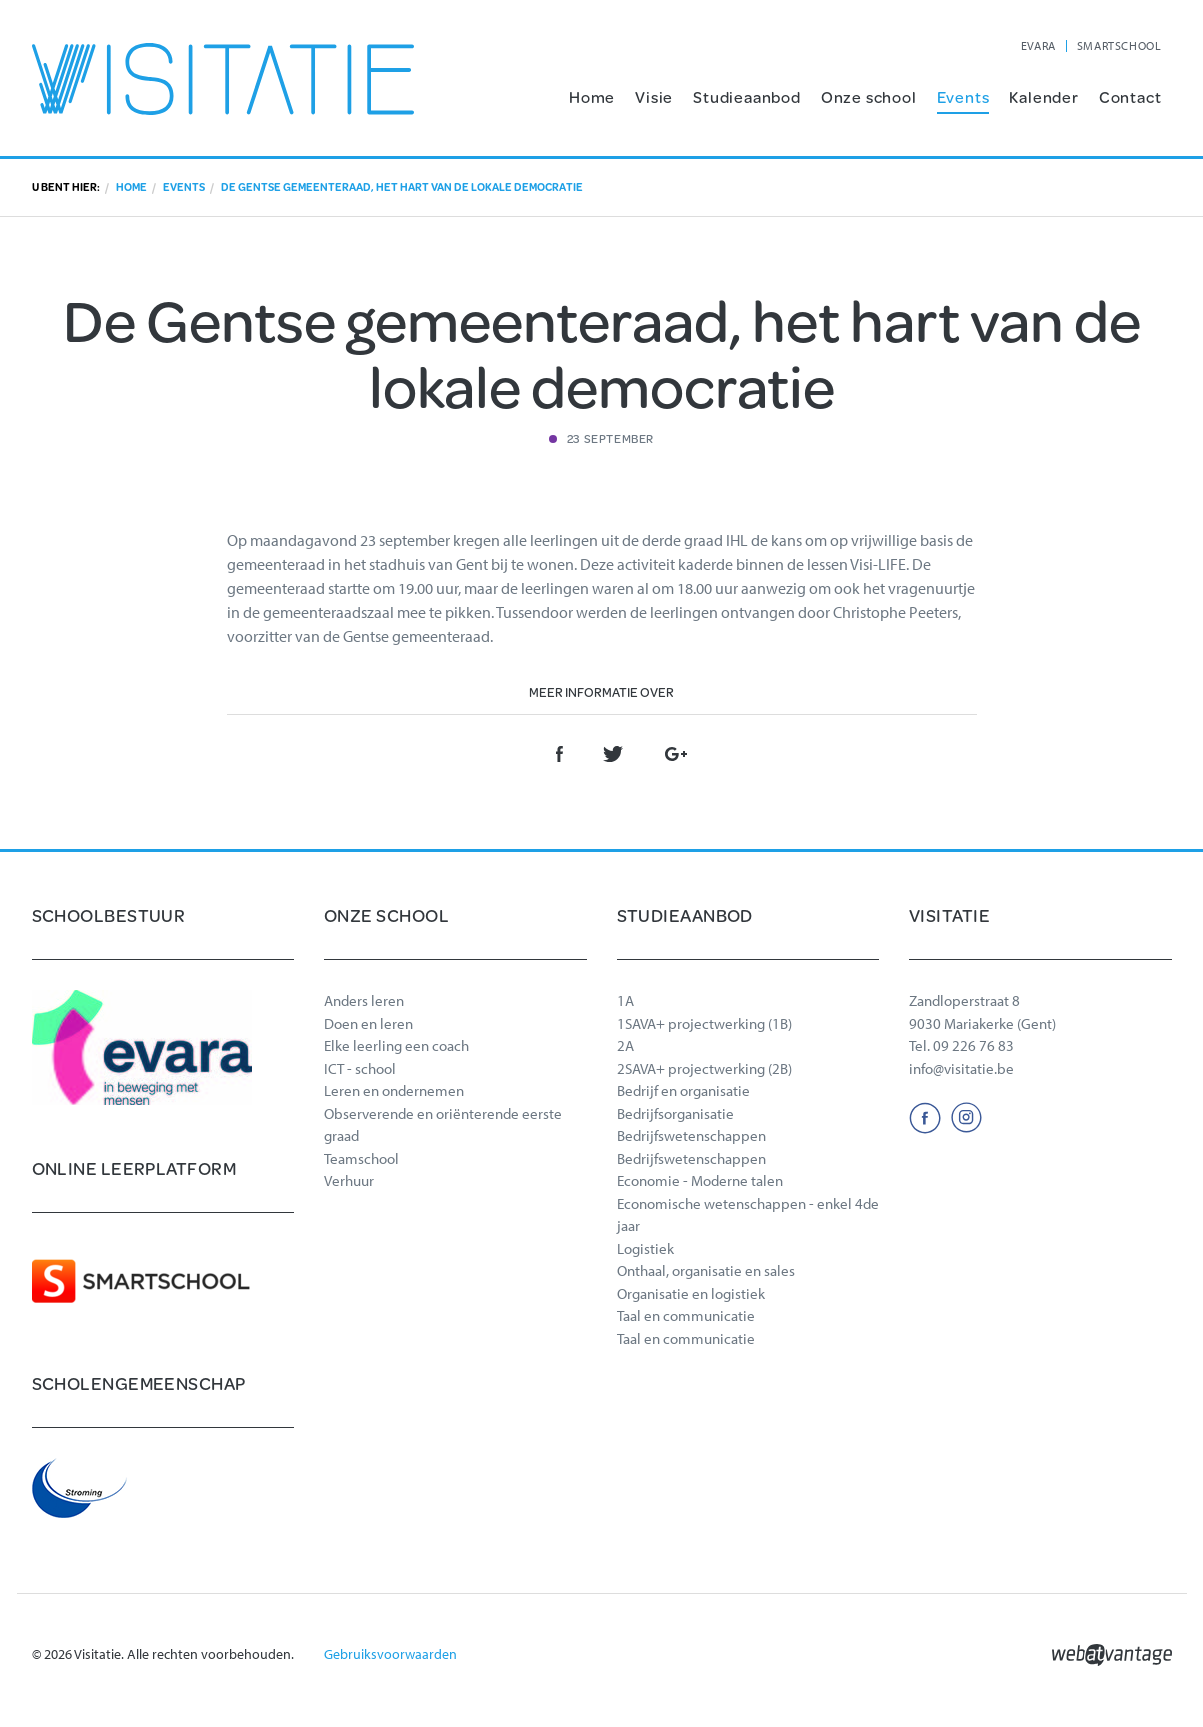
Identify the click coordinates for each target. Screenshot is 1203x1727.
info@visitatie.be (961, 1068)
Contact (1130, 96)
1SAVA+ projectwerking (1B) (704, 1023)
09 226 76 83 (973, 1045)
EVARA (1038, 45)
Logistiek (645, 1248)
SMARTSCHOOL (1119, 45)
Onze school (869, 96)
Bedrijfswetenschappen (691, 1135)
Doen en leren (368, 1023)
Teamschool (361, 1158)
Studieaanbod (747, 96)
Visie (654, 96)
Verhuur (349, 1180)
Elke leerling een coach (396, 1045)
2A (625, 1045)
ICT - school (360, 1068)
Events (963, 96)
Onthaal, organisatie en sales (706, 1270)
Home (592, 96)
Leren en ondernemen (394, 1090)
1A (625, 1000)
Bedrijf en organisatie (683, 1090)
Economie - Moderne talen (700, 1180)
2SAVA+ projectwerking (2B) (704, 1068)
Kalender (1043, 96)
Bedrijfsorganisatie (675, 1113)
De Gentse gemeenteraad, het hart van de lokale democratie (402, 187)
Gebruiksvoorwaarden (390, 1654)
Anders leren (364, 1000)
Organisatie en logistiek (691, 1293)
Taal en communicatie (686, 1315)
